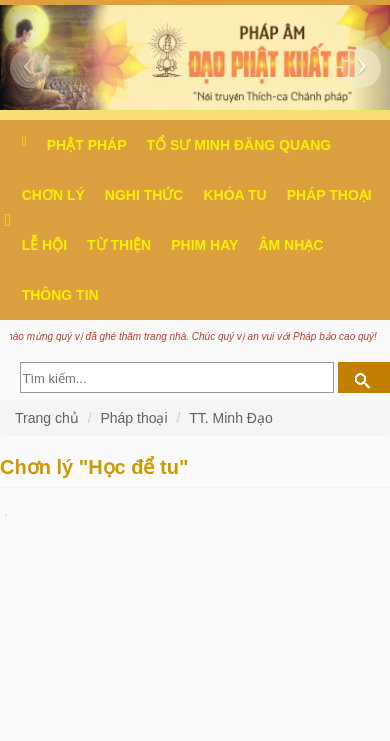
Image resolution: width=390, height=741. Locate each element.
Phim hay (204, 245)
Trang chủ (49, 418)
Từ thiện (119, 245)
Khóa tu (234, 195)
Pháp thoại (329, 195)
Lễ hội (44, 245)
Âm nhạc (290, 245)
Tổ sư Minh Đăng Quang (239, 145)
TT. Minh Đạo (230, 418)
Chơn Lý (53, 195)
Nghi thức (144, 195)
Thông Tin (60, 295)
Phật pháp (87, 145)
